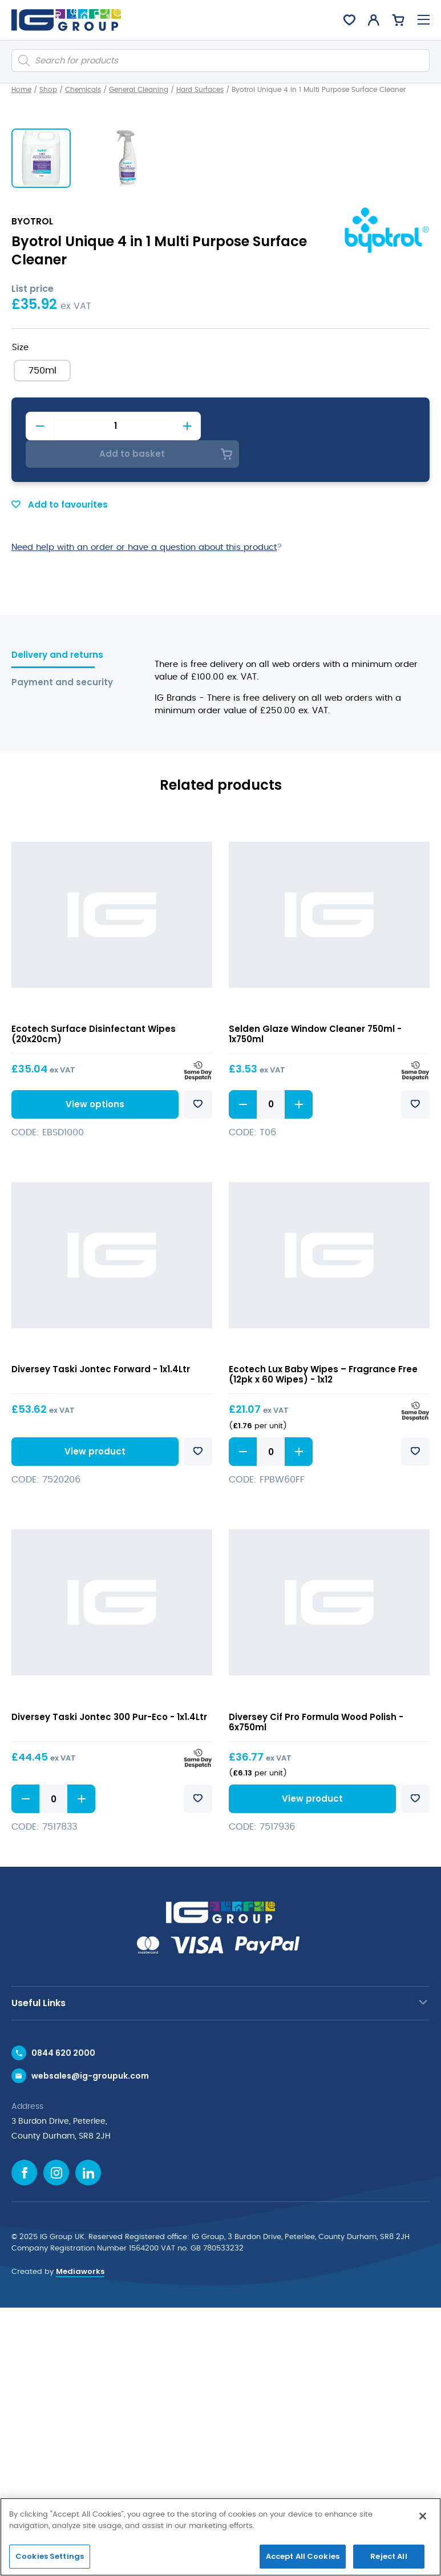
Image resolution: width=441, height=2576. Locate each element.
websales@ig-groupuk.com (90, 2344)
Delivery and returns (57, 923)
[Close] (422, 2516)
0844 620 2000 (63, 2321)
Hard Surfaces (200, 89)
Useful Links (38, 2271)
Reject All (388, 2556)
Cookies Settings (49, 2556)
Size (20, 643)
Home (21, 89)
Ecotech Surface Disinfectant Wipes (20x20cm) (93, 1302)
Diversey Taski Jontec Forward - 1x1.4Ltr (100, 1637)
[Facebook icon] (24, 2441)
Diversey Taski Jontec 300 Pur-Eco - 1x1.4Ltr (109, 1985)
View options (93, 1373)
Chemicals (83, 89)
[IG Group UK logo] (66, 20)
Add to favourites (59, 773)
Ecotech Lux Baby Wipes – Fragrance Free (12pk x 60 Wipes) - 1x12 (323, 1642)
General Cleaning (138, 89)
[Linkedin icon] (88, 2441)
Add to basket (318, 721)
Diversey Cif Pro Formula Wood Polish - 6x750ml (316, 1990)
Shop (48, 89)
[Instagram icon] (56, 2441)
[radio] (42, 666)
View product (93, 1720)
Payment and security (59, 951)
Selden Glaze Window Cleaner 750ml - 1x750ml (315, 1302)
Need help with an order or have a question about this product (144, 815)
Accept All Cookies (302, 2556)
